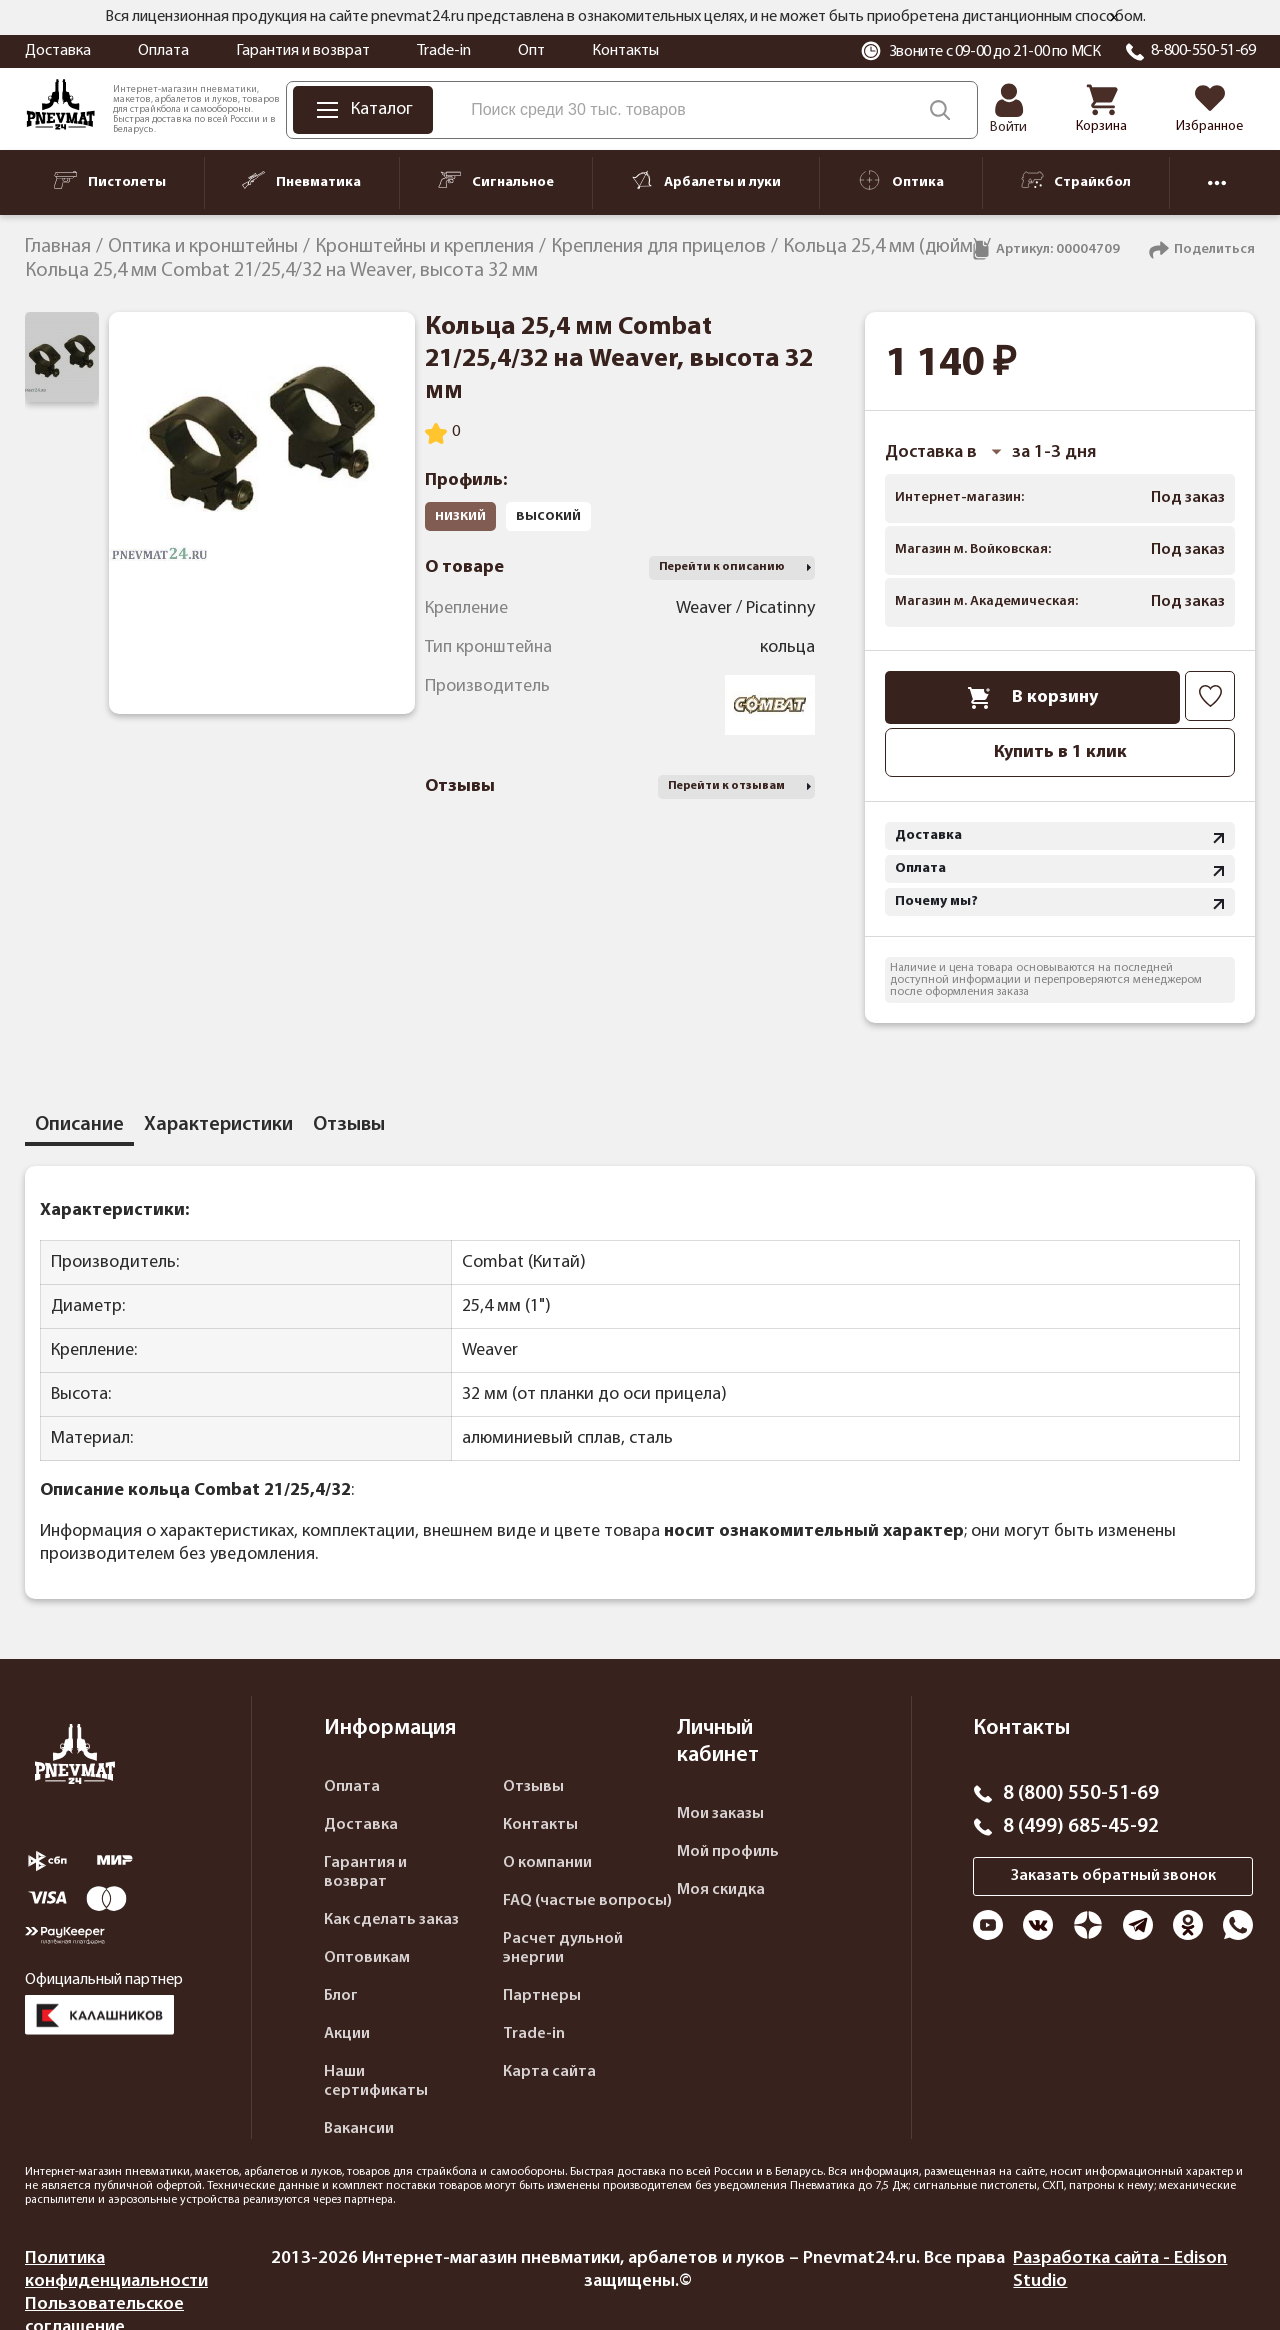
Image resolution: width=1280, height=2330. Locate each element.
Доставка (58, 51)
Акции (347, 2034)
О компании (547, 1863)
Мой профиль (728, 1852)
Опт (531, 51)
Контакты (625, 51)
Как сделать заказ (391, 1920)
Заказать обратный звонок (1113, 1876)
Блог (341, 1996)
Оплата (163, 51)
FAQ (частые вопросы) (587, 1901)
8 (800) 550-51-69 (1081, 1794)
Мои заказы (720, 1814)
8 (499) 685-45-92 (1081, 1827)
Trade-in (444, 51)
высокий (548, 516)
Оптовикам (367, 1958)
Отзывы (533, 1787)
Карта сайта (549, 2072)
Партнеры (542, 1996)
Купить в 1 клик (1060, 752)
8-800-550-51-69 (1203, 51)
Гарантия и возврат (303, 51)
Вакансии (359, 2129)
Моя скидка (721, 1890)
